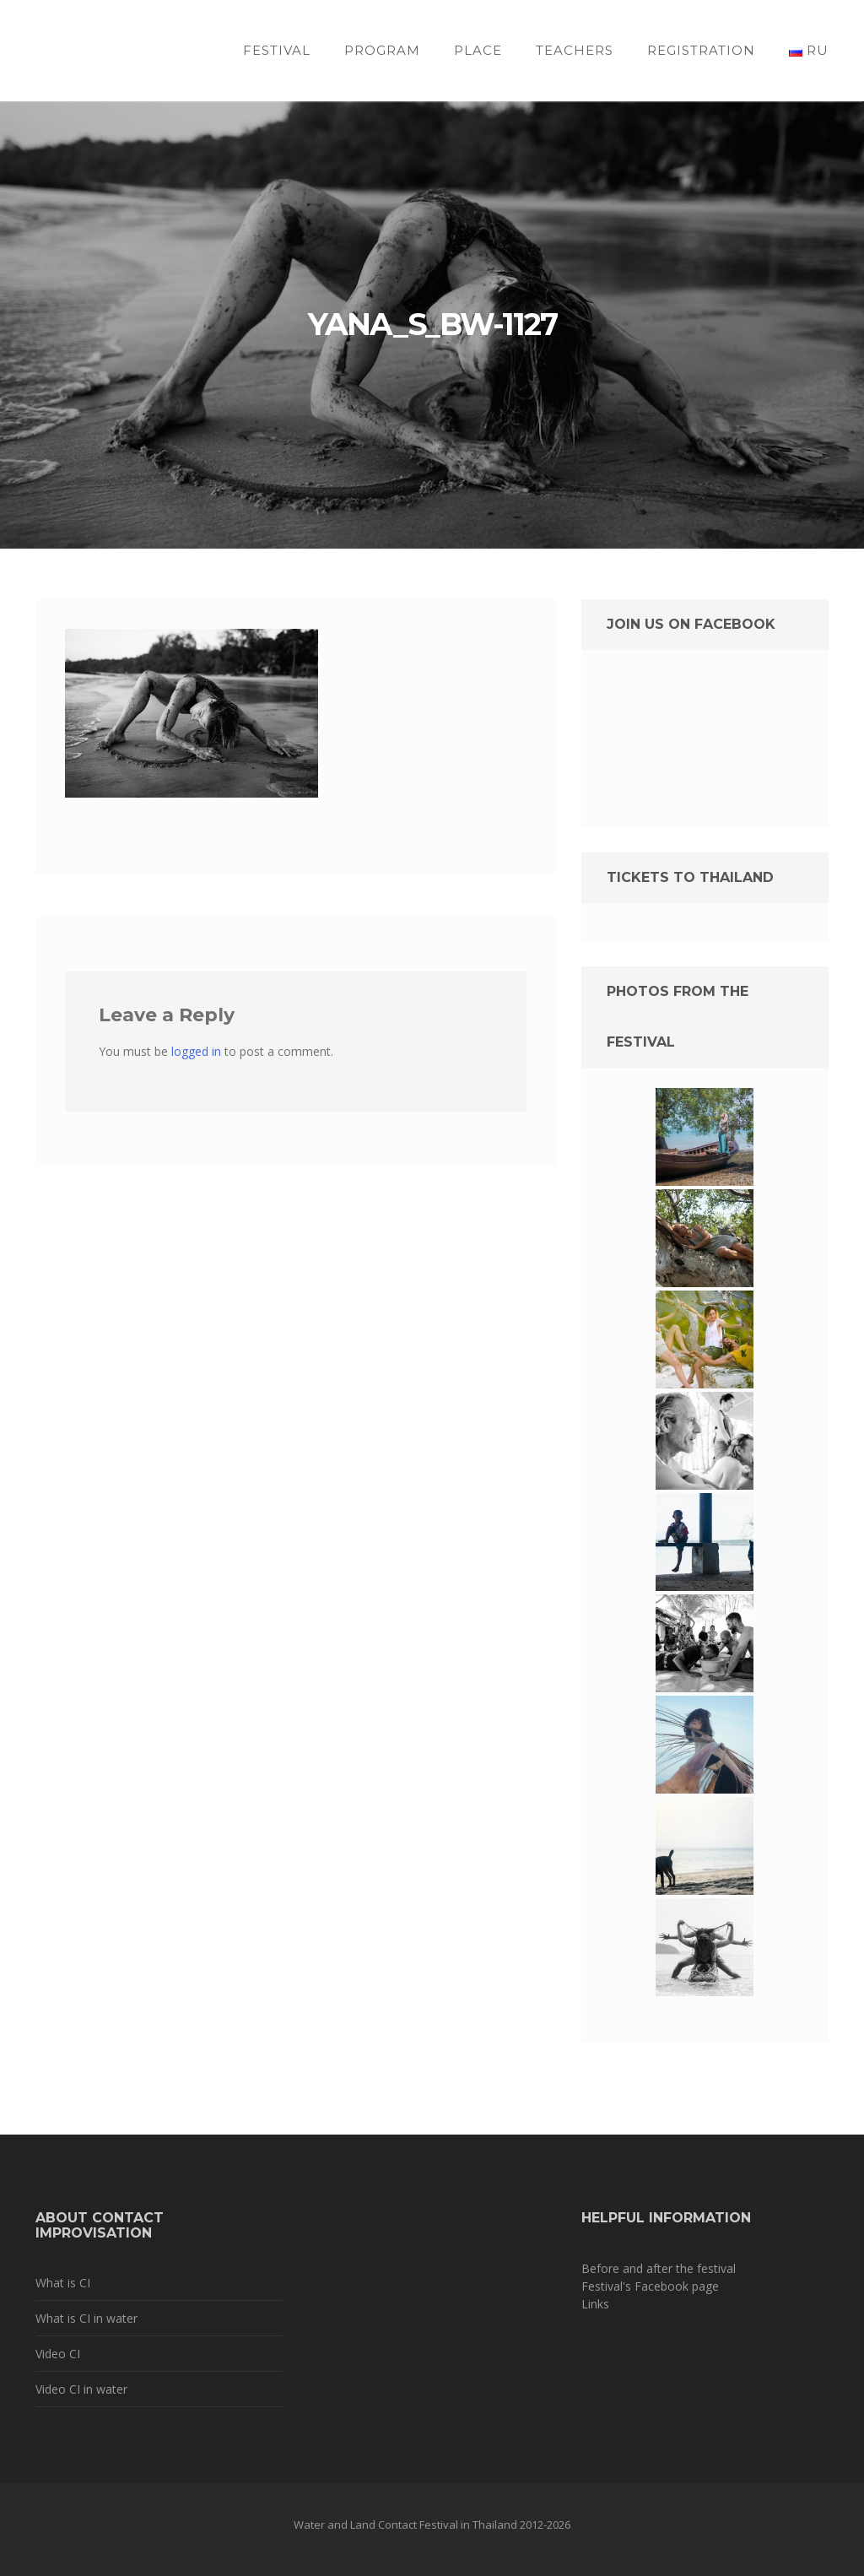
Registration (701, 50)
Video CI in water (81, 2389)
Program (382, 50)
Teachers (574, 50)
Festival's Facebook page (650, 2286)
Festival (276, 50)
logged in (196, 1051)
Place (478, 50)
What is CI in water (86, 2318)
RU (809, 50)
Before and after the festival (658, 2268)
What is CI (62, 2283)
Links (595, 2304)
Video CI (57, 2354)
